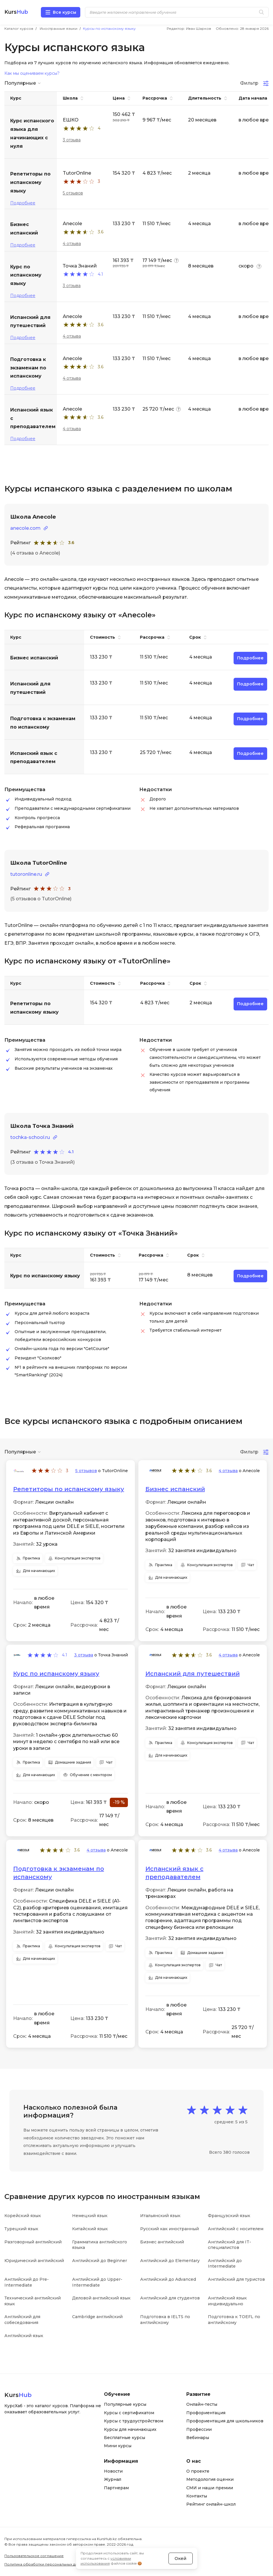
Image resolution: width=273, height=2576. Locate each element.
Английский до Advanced (168, 2279)
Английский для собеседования (22, 2319)
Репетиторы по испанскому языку (68, 1489)
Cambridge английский (97, 2316)
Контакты (196, 2496)
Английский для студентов (170, 2298)
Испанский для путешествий (192, 1673)
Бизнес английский (162, 2242)
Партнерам (116, 2487)
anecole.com (25, 528)
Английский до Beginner (99, 2260)
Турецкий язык (21, 2228)
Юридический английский (34, 2260)
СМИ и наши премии (209, 2487)
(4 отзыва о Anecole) (35, 553)
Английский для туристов (236, 2279)
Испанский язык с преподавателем (174, 1872)
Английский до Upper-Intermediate (97, 2282)
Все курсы (64, 12)
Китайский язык (90, 2228)
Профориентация (205, 2412)
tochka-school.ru (30, 1137)
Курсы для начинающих (130, 2429)
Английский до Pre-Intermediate (26, 2282)
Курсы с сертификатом (129, 2412)
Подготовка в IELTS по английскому (165, 2319)
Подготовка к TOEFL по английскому (234, 2319)
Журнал (112, 2479)
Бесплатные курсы (124, 2437)
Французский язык (229, 2215)
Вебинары (197, 2437)
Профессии (199, 2429)
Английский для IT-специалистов (229, 2244)
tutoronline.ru (26, 874)
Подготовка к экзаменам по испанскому (58, 1872)
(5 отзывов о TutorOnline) (41, 898)
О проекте (197, 2471)
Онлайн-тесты (201, 2404)
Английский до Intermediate (225, 2263)
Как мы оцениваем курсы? (32, 73)
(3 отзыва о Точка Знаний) (42, 1162)
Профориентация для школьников (224, 2421)
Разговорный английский (33, 2242)
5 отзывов (73, 193)
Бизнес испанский (175, 1489)
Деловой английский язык (101, 2298)
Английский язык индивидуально (227, 2300)
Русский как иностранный (169, 2228)
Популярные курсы (125, 2404)
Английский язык (23, 2335)
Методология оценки (210, 2479)
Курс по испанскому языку (56, 1673)
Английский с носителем (235, 2228)
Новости (113, 2471)
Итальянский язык (160, 2215)
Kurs (16, 12)
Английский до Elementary (170, 2260)
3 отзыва (72, 140)
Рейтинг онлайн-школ (211, 2504)
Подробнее (22, 203)
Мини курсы (117, 2445)
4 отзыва (72, 243)
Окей (180, 2558)
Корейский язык (22, 2215)
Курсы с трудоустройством (133, 2421)
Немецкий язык (89, 2215)
